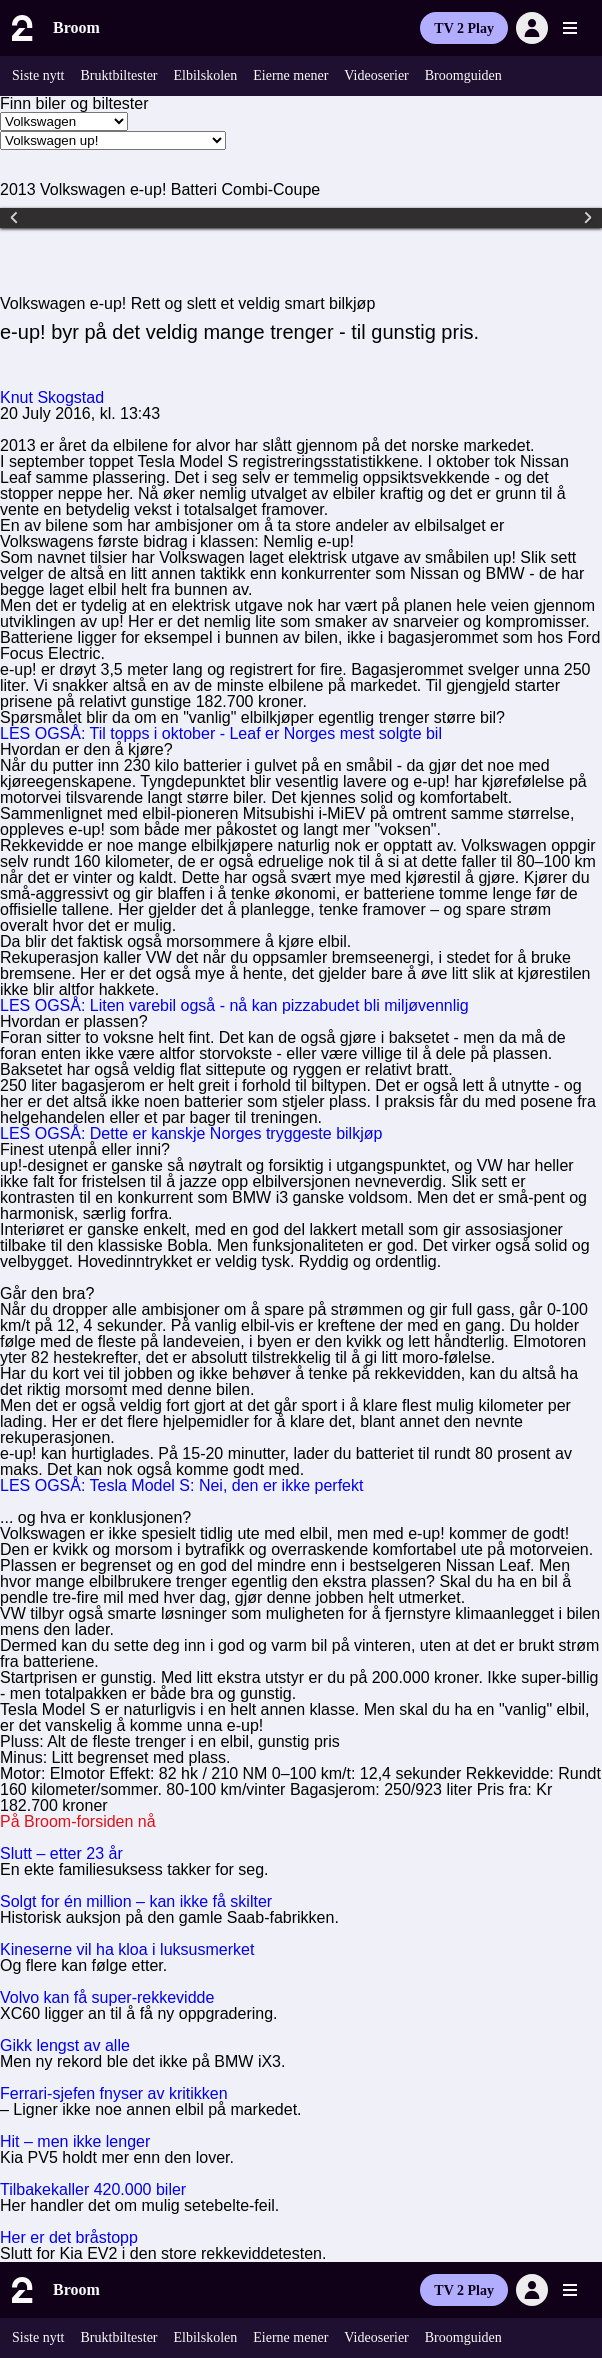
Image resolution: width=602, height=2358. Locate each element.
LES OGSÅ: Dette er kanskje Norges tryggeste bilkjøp (191, 1133)
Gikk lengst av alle (65, 2045)
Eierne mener (290, 75)
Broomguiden (463, 75)
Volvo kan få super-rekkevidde (107, 1997)
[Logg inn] (532, 28)
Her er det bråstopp (69, 2237)
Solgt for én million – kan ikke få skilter (136, 1901)
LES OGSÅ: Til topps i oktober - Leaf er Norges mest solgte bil (221, 733)
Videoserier (376, 75)
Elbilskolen (206, 75)
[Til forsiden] (20, 28)
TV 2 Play (464, 28)
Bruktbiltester (119, 75)
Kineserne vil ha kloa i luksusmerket (127, 1949)
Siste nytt (38, 75)
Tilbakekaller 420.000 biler (93, 2189)
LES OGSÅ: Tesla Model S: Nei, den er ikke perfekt (181, 1485)
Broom (76, 27)
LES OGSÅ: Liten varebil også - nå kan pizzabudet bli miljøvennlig (234, 1005)
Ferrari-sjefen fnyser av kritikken (114, 2093)
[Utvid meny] (570, 28)
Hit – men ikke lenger (75, 2141)
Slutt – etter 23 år (61, 1853)
